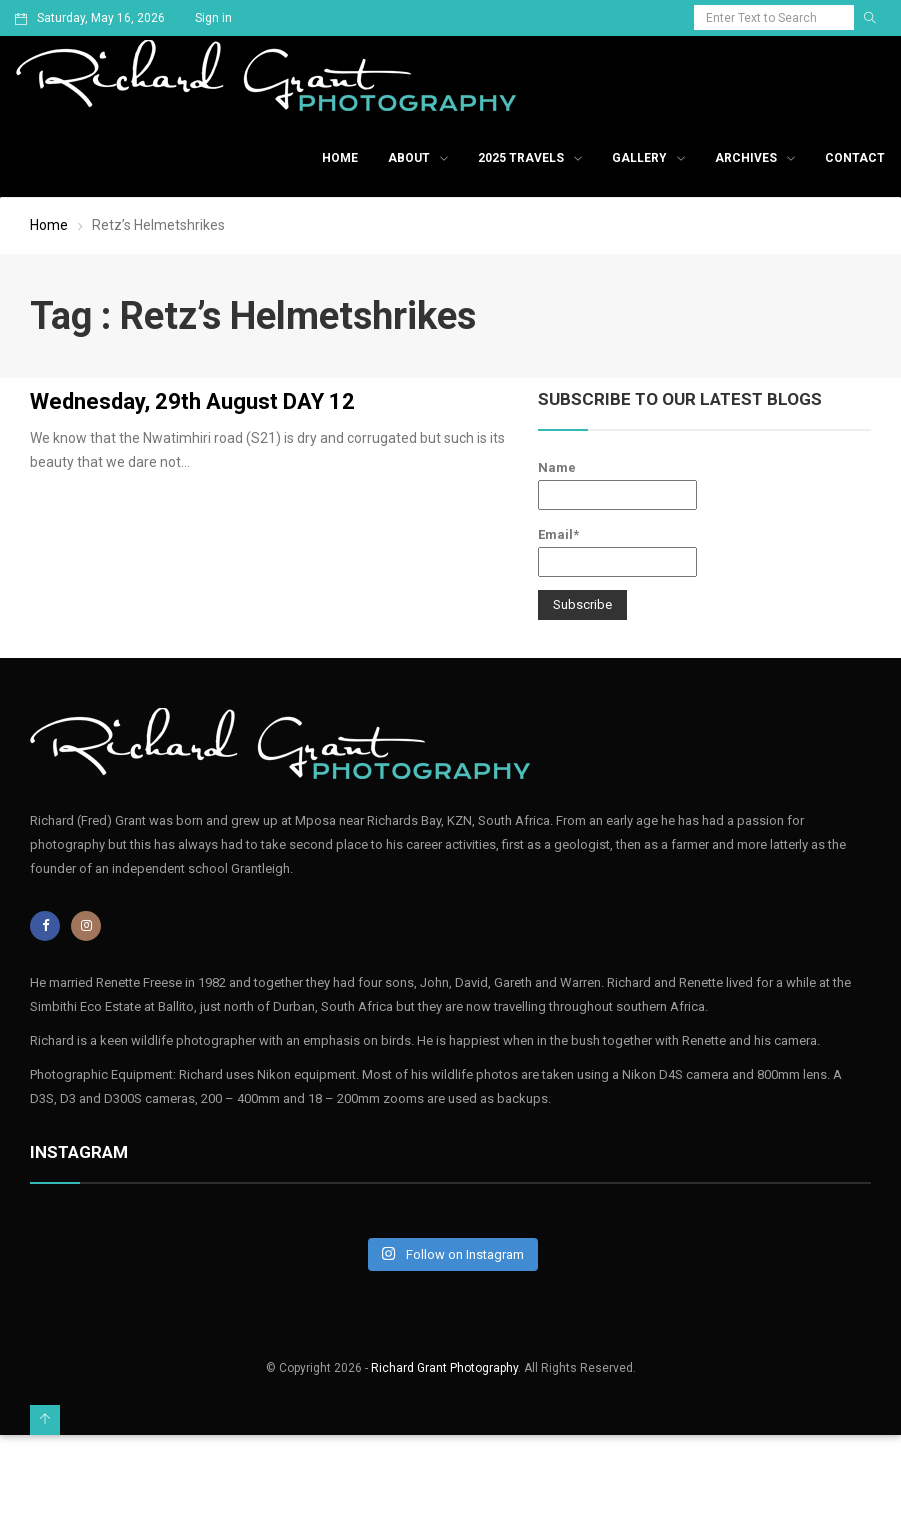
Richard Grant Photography (444, 1368)
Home (340, 158)
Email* (617, 552)
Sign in (213, 18)
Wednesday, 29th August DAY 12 (192, 401)
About (409, 158)
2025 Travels (521, 158)
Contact (855, 158)
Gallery (639, 158)
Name (617, 485)
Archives (746, 158)
